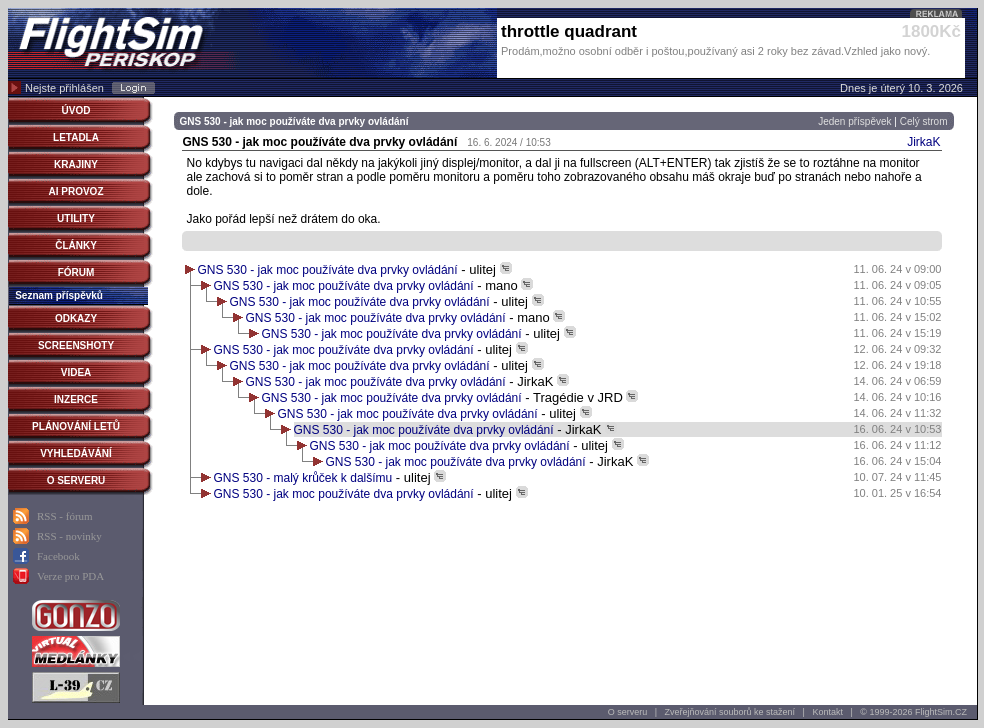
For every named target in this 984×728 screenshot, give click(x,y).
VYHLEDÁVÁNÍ (76, 453)
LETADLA (76, 137)
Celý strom (924, 121)
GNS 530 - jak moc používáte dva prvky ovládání (328, 270)
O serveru (628, 712)
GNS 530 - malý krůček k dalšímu (303, 478)
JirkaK (923, 142)
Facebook (58, 556)
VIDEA (76, 372)
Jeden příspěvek (854, 121)
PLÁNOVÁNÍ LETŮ (76, 426)
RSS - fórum (65, 516)
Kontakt (827, 712)
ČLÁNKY (76, 245)
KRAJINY (76, 164)
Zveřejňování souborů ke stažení (730, 712)
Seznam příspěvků (59, 295)
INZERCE (76, 399)
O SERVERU (76, 480)
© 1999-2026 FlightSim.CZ (913, 712)
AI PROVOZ (75, 191)
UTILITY (76, 218)
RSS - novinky (69, 536)
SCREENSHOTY (76, 345)
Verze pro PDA (70, 576)
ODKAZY (76, 318)
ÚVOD (76, 110)
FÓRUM (76, 272)
